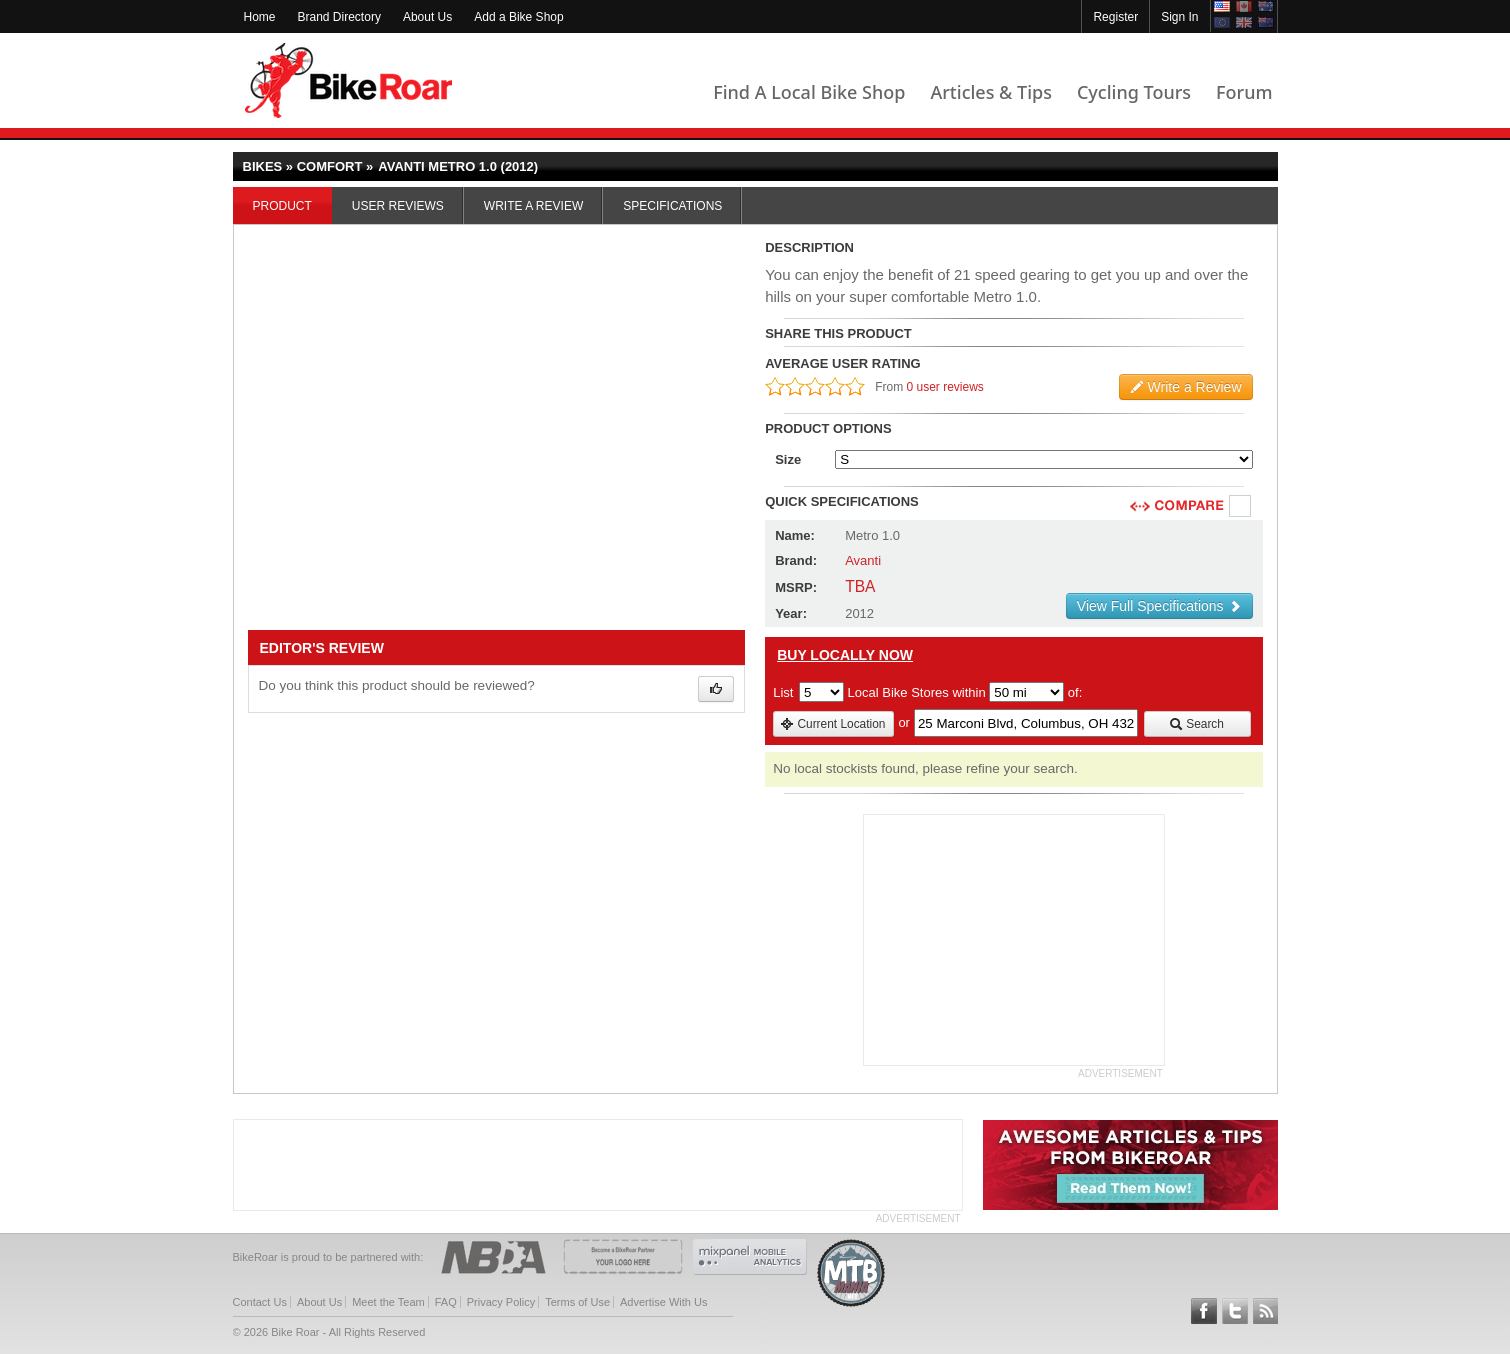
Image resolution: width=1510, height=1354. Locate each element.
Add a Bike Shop (518, 17)
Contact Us (260, 1302)
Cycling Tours (1134, 92)
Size (788, 459)
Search (1196, 724)
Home (260, 17)
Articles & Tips (990, 92)
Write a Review (533, 206)
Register (1115, 17)
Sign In (1179, 17)
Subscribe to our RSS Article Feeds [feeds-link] (1266, 1311)
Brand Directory (339, 17)
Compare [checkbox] (1241, 507)
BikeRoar (348, 80)
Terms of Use (577, 1302)
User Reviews (398, 206)
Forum (1244, 92)
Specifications (672, 206)
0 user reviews (945, 387)
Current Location (832, 724)
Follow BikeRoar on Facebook (1204, 1311)
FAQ (446, 1302)
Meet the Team (388, 1302)
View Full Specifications (1159, 606)
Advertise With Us (663, 1302)
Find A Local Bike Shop (809, 92)
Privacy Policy (501, 1302)
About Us (427, 17)
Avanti (863, 560)
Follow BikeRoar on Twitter (1235, 1311)
